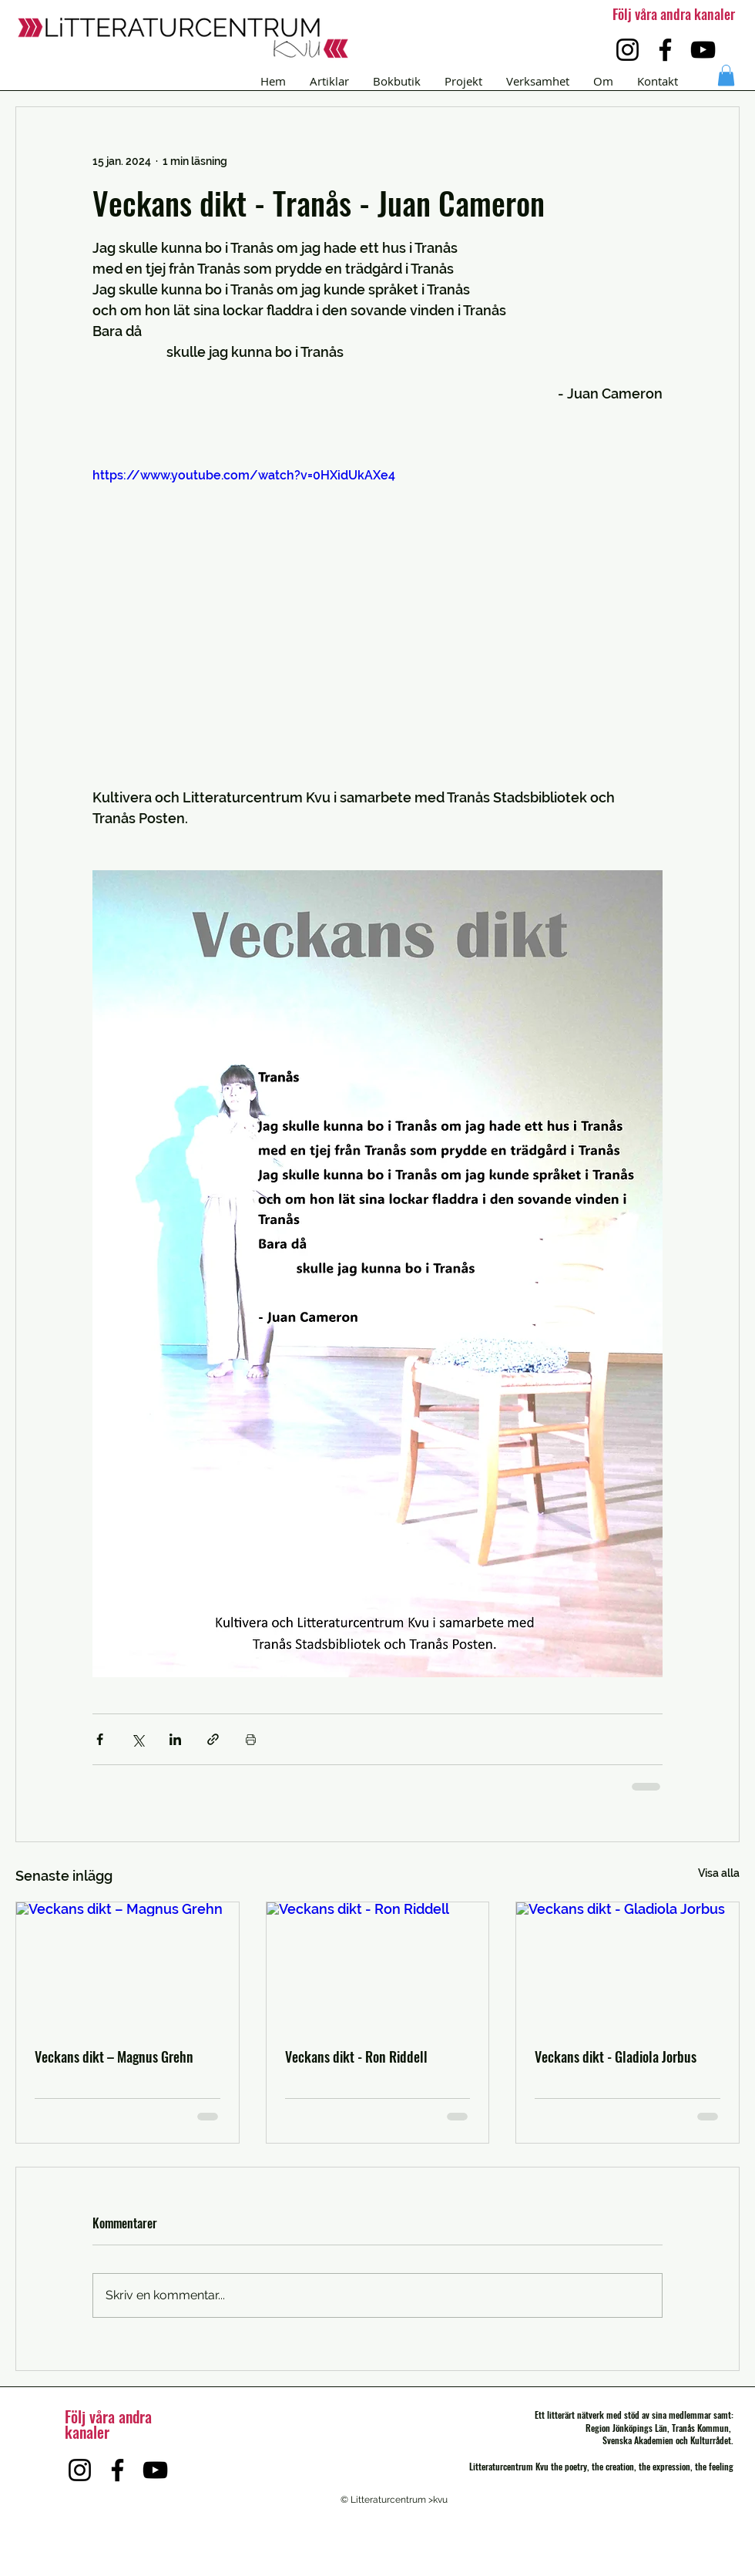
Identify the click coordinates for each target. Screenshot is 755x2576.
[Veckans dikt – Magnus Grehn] (127, 1964)
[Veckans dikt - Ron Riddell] (378, 1964)
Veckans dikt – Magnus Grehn (114, 2056)
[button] (726, 75)
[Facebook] (665, 50)
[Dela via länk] (213, 1739)
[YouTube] (703, 50)
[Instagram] (627, 50)
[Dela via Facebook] (99, 1739)
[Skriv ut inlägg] (250, 1739)
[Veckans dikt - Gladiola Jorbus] (627, 1964)
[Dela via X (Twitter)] (137, 1739)
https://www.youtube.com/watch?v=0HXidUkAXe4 (243, 475)
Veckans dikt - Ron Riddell (356, 2056)
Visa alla (719, 1873)
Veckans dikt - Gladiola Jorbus (615, 2056)
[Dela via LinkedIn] (175, 1739)
